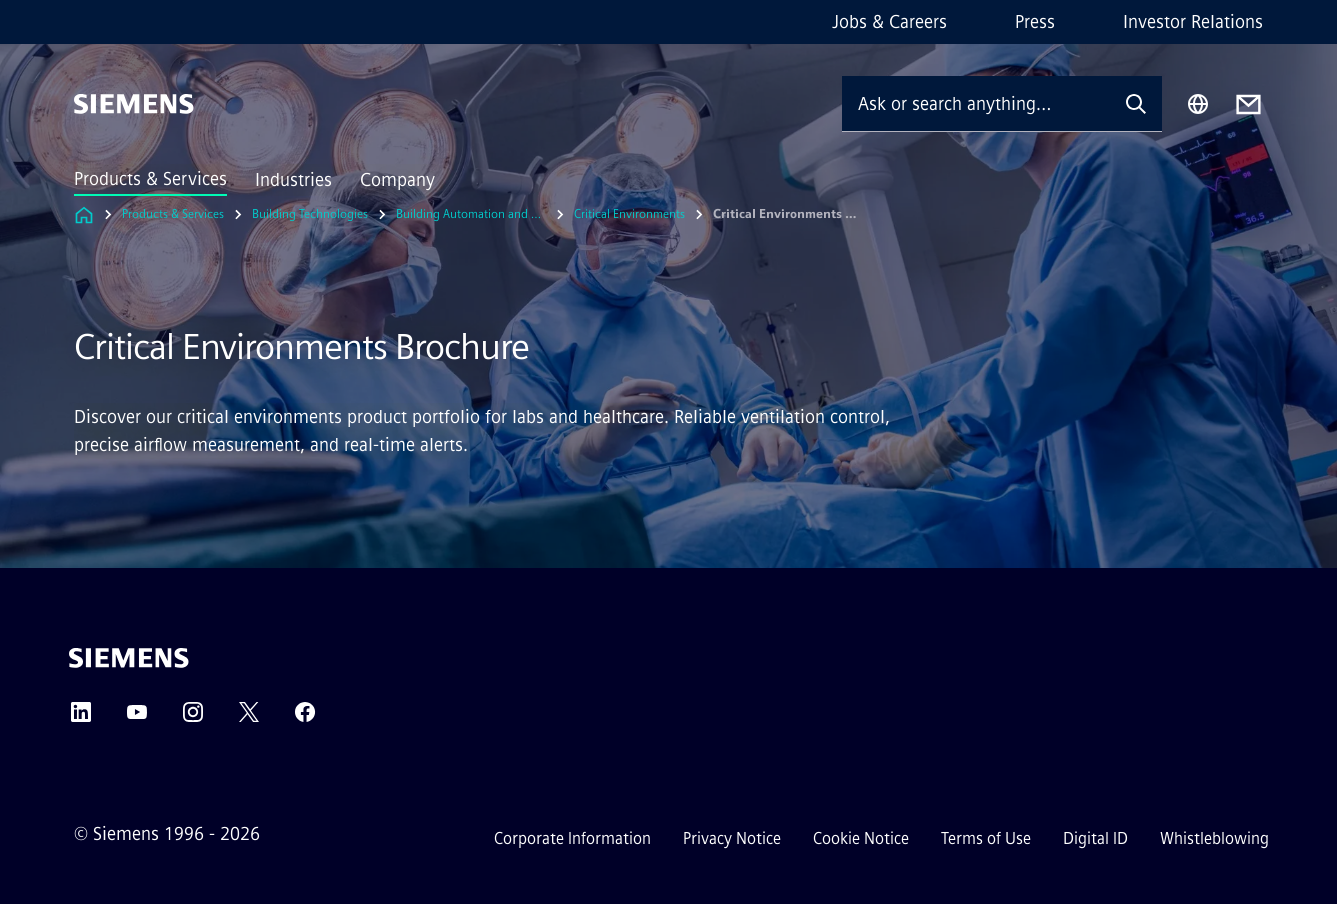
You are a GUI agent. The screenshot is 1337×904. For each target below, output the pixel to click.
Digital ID (1095, 838)
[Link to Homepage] (84, 214)
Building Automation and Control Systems (471, 214)
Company (397, 180)
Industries (293, 180)
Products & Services (150, 179)
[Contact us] (1248, 104)
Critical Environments (629, 214)
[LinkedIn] (81, 718)
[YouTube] (137, 718)
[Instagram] (193, 718)
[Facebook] (305, 718)
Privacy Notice (732, 838)
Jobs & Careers (889, 22)
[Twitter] (249, 718)
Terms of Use (986, 838)
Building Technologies (310, 214)
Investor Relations (1193, 22)
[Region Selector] (1198, 104)
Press (1035, 22)
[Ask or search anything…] (976, 103)
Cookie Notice (861, 838)
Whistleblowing (1214, 838)
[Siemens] (134, 104)
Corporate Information (572, 838)
